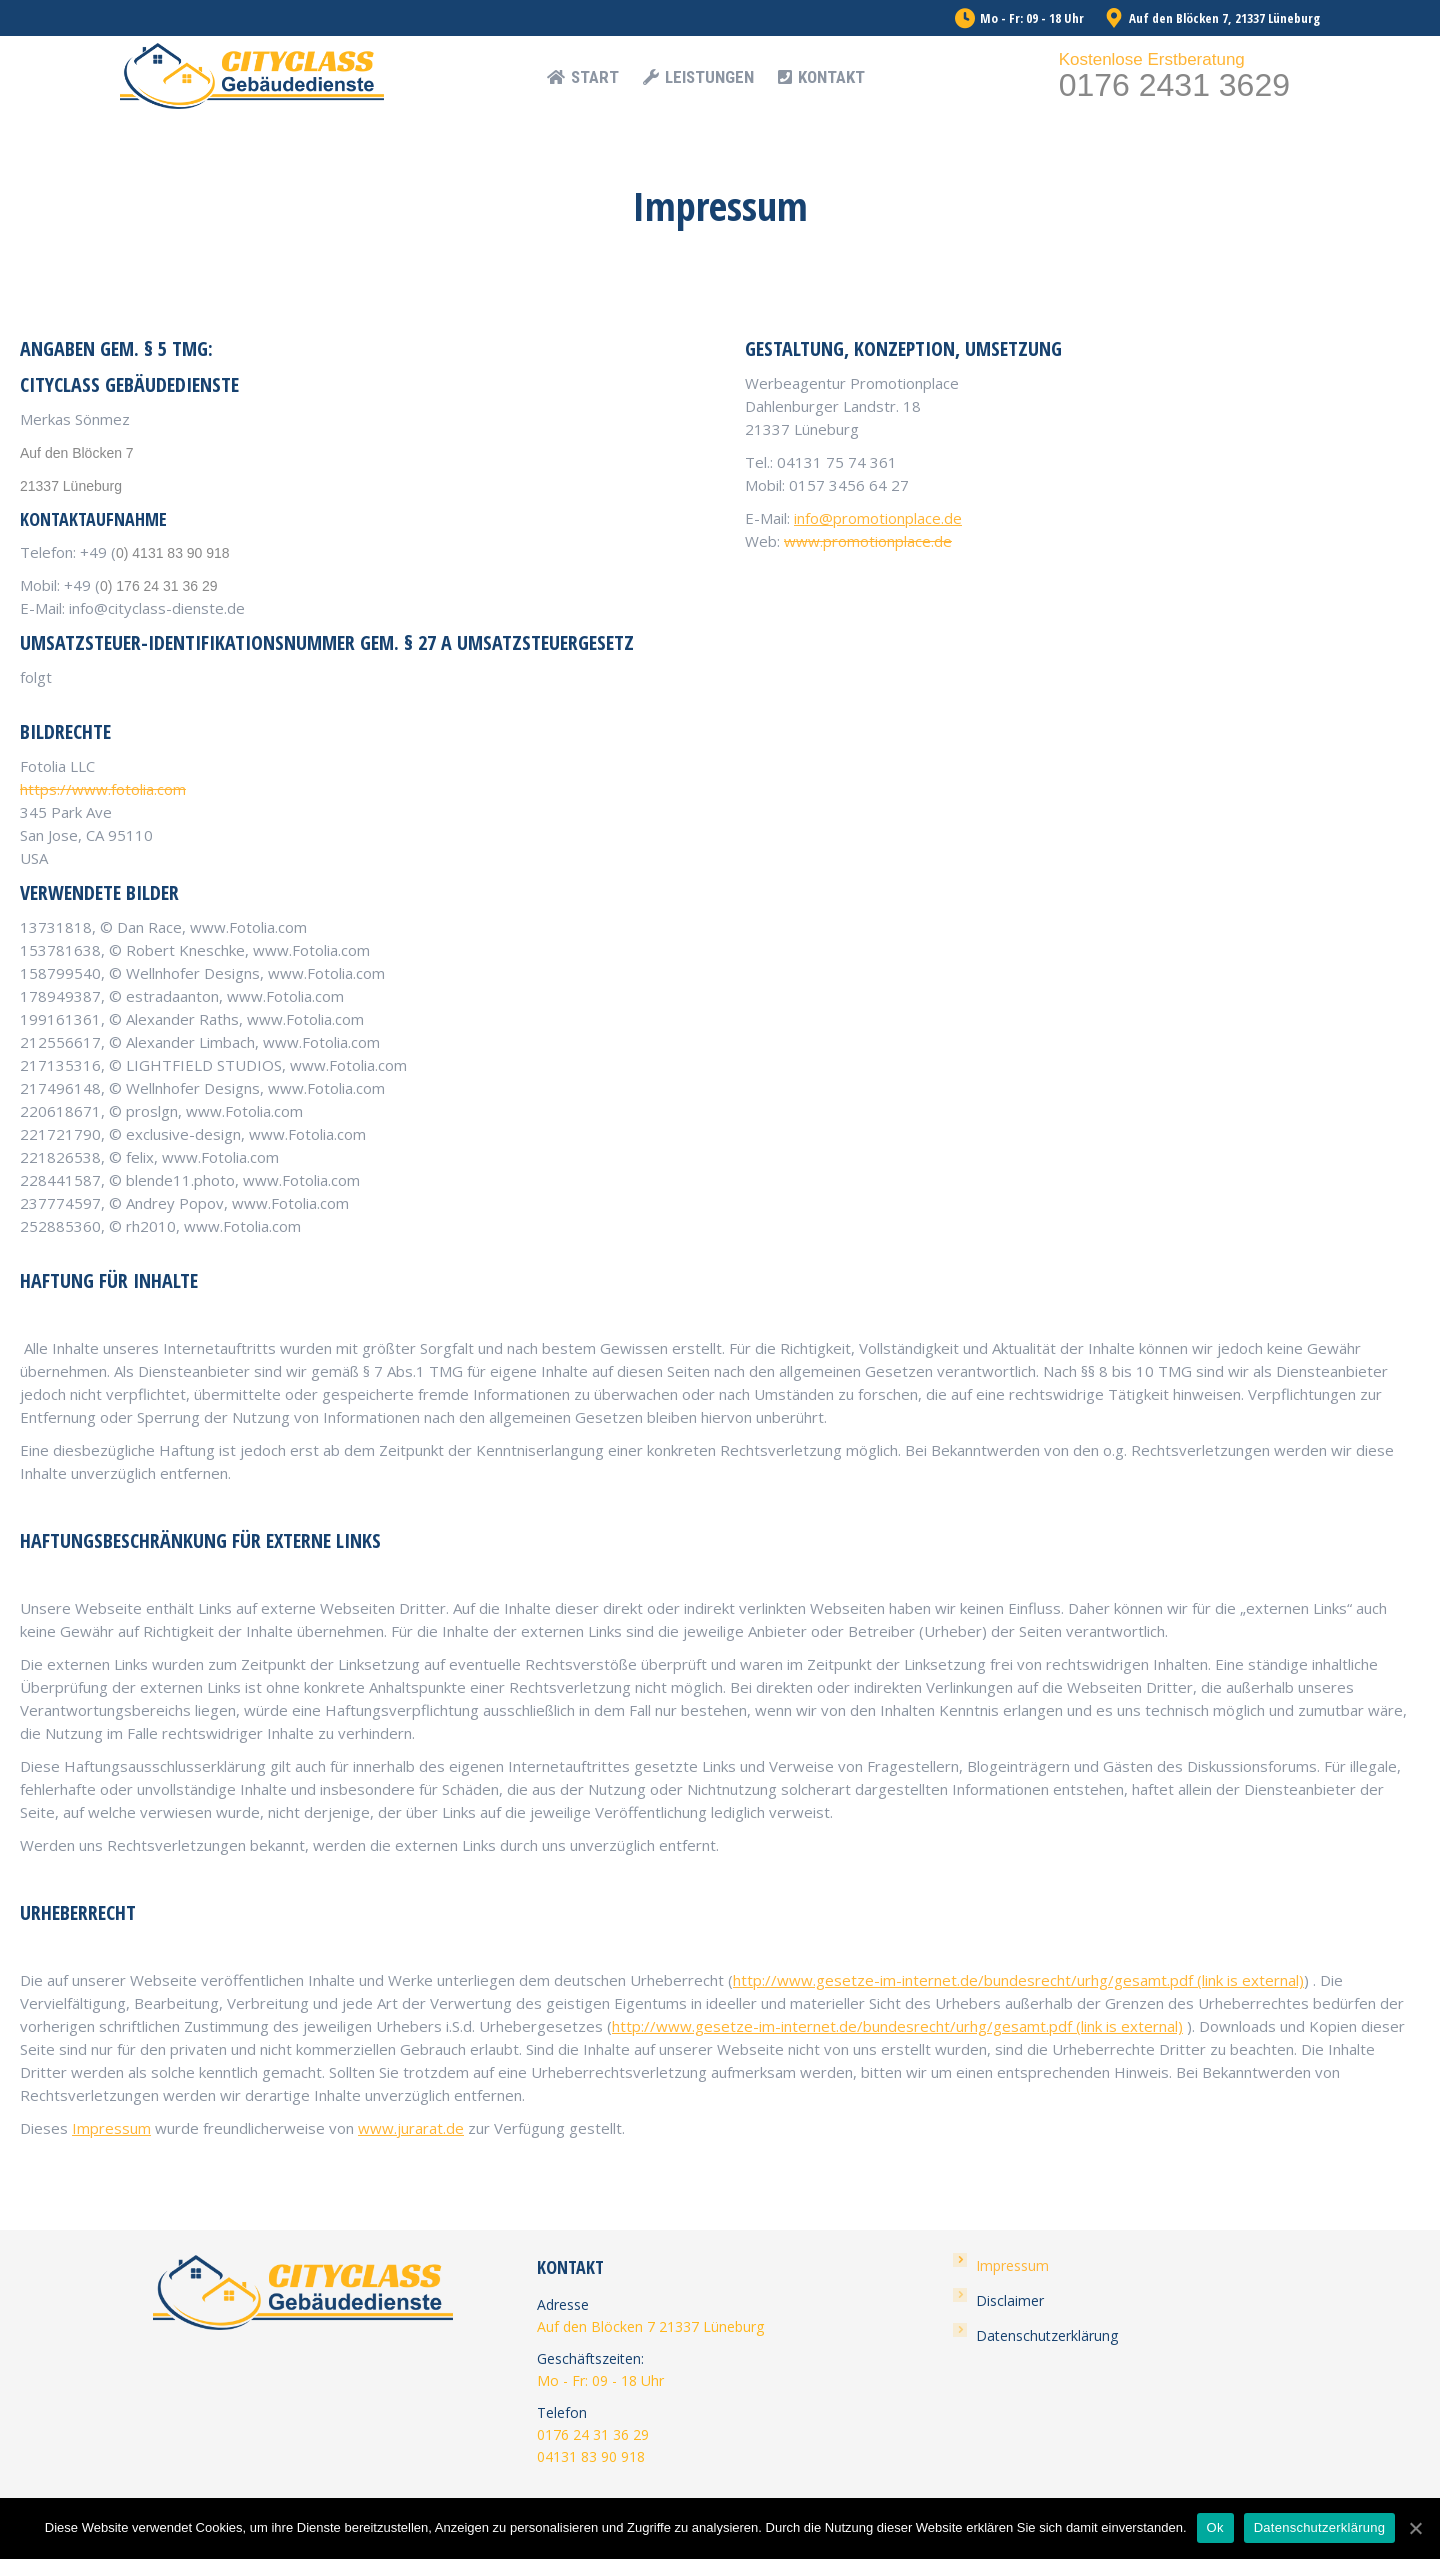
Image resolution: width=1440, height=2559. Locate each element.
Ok (1215, 2527)
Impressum (111, 2128)
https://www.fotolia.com (103, 789)
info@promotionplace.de (878, 518)
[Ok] (1415, 2528)
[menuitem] (583, 77)
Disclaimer (1010, 2300)
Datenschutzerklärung (1047, 2335)
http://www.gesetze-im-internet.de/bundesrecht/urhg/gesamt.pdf (1018, 1980)
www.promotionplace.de (868, 541)
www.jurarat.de (411, 2128)
